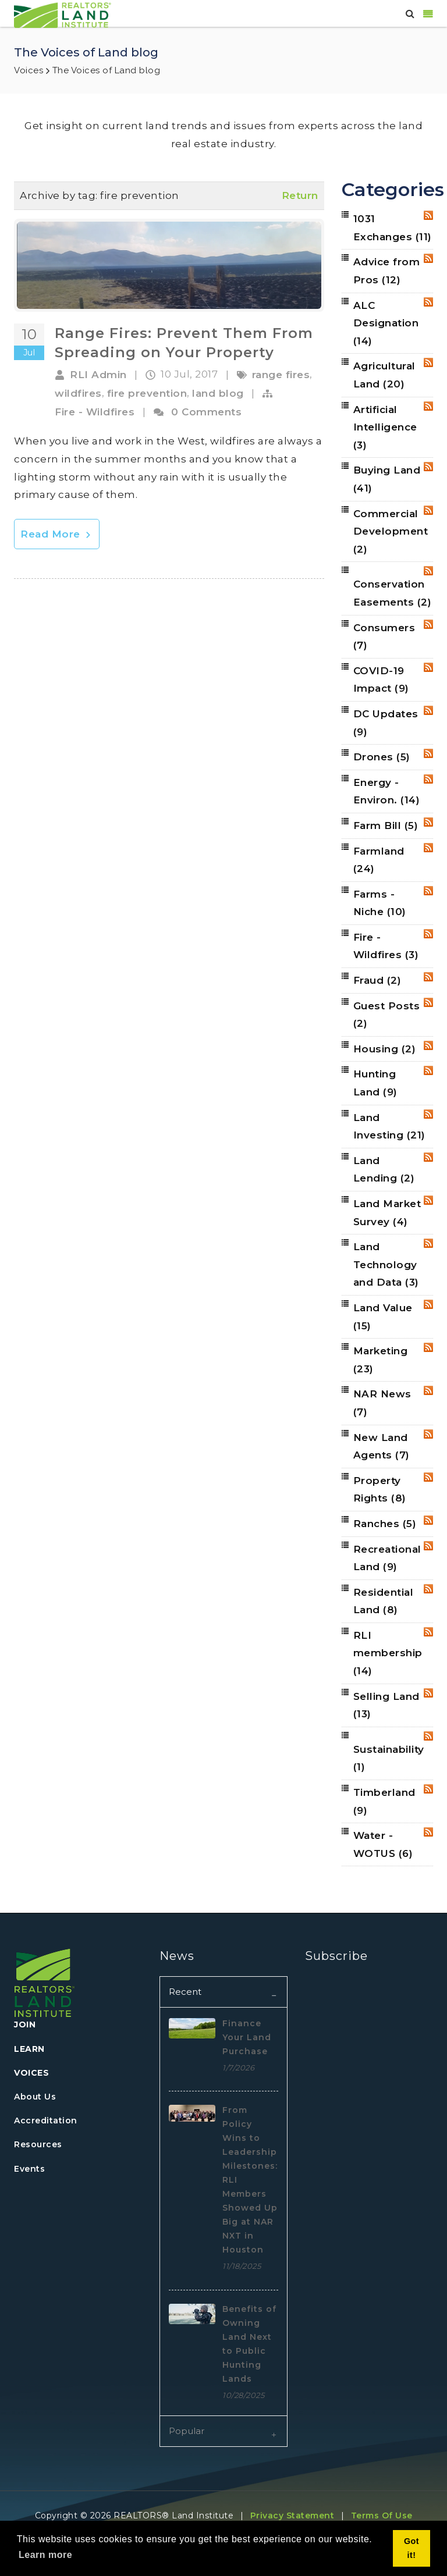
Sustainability (388, 1758)
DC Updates (385, 723)
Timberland (384, 1801)
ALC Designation (386, 323)
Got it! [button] (411, 2548)
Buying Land (387, 479)
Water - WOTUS (383, 1844)
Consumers (384, 637)
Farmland (379, 860)
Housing (384, 1049)
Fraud (377, 980)
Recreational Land (387, 1558)
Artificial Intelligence (385, 427)
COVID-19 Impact (381, 680)
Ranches (385, 1523)
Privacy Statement (292, 2515)
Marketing (380, 1360)
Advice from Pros (386, 271)
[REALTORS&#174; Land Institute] (62, 14)
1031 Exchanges (392, 228)
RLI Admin (98, 374)
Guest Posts (386, 1015)
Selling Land (386, 1705)
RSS (428, 215)
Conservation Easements (392, 593)
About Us (35, 2096)
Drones (381, 757)
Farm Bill (385, 825)
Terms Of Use (382, 2515)
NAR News (382, 1403)
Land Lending (384, 1169)
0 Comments (206, 412)
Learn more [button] (45, 2555)
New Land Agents (381, 1446)
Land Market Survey (387, 1212)
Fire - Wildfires (94, 412)
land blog (218, 393)
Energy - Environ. (386, 791)
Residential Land (383, 1601)
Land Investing (389, 1126)
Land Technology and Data (386, 1264)
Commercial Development (390, 531)
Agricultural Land (384, 375)
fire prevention (147, 393)
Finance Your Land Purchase (246, 2037)
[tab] (223, 1991)
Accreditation (45, 2120)
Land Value (383, 1317)
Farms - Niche (379, 903)
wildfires (78, 393)
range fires (281, 374)
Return (300, 195)
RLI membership (388, 1653)
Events (29, 2169)
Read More (56, 534)
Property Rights (379, 1489)
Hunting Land (375, 1083)
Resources (38, 2144)
